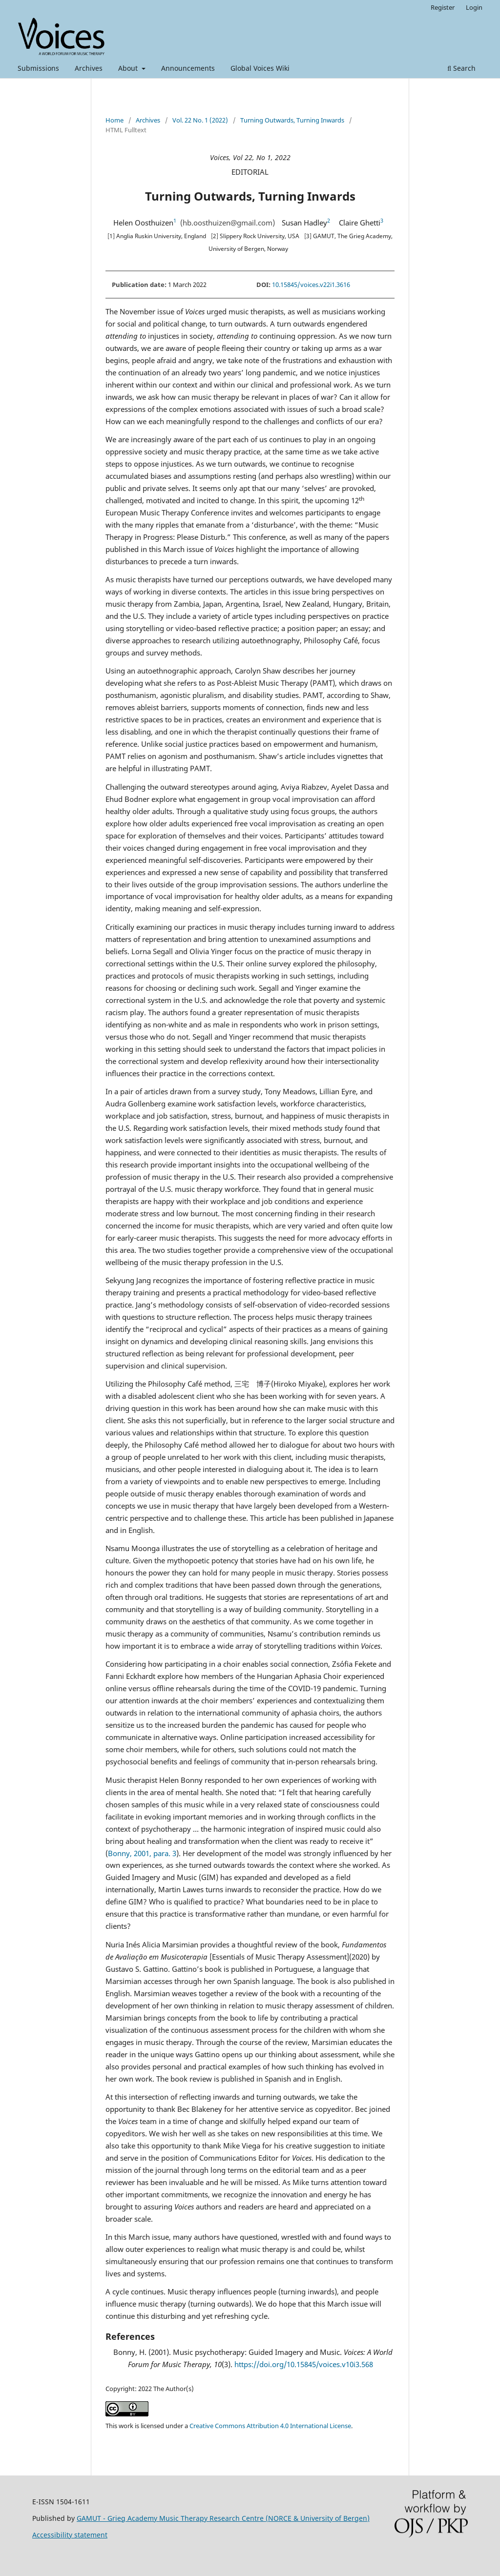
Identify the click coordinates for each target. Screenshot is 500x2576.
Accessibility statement (69, 2534)
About (129, 68)
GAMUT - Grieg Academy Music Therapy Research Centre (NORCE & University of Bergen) (223, 2518)
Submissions (38, 68)
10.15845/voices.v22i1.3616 (311, 285)
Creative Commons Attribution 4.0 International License (270, 2426)
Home (114, 120)
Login (474, 7)
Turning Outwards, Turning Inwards (292, 120)
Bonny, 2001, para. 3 (142, 1853)
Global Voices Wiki (260, 68)
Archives (89, 68)
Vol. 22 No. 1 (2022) (200, 120)
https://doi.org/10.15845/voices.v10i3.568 (303, 2364)
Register (443, 7)
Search (461, 68)
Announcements (188, 68)
